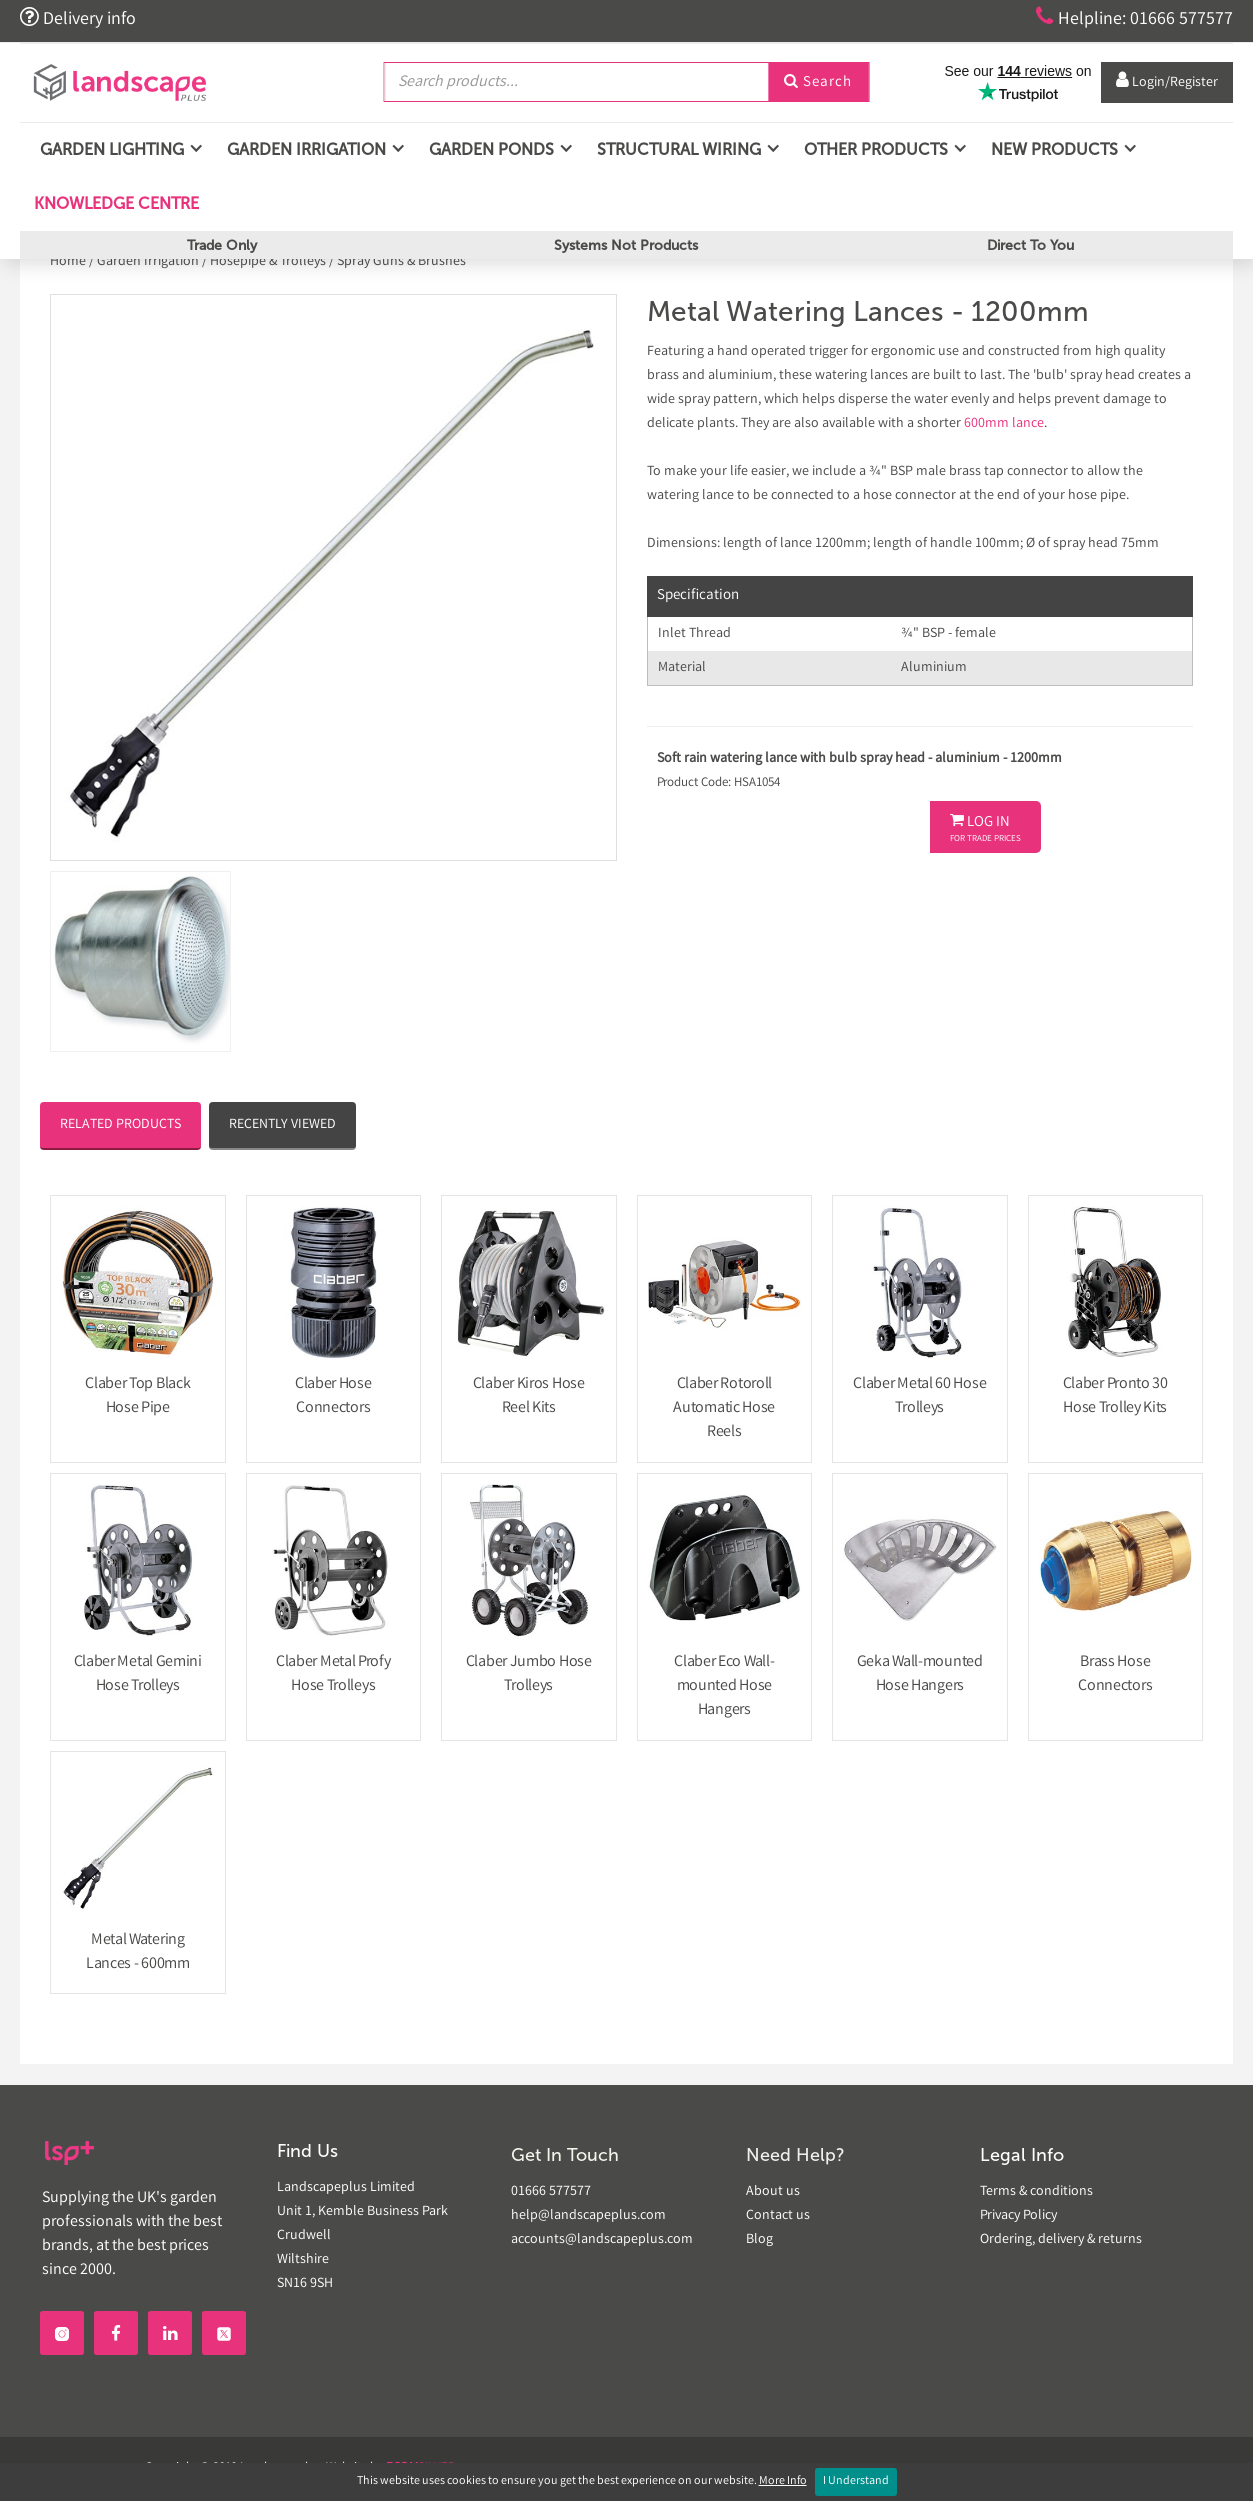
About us (773, 2192)
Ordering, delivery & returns (1061, 2240)
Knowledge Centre (114, 203)
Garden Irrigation (148, 262)
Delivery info (78, 18)
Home (69, 262)
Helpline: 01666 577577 (1134, 18)
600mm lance (1004, 424)
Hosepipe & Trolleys (268, 262)
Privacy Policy (1018, 2216)
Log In (985, 829)
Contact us (778, 2216)
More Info (783, 2481)
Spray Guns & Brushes (401, 262)
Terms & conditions (1036, 2192)
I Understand (856, 2481)
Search (818, 83)
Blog (759, 2240)
